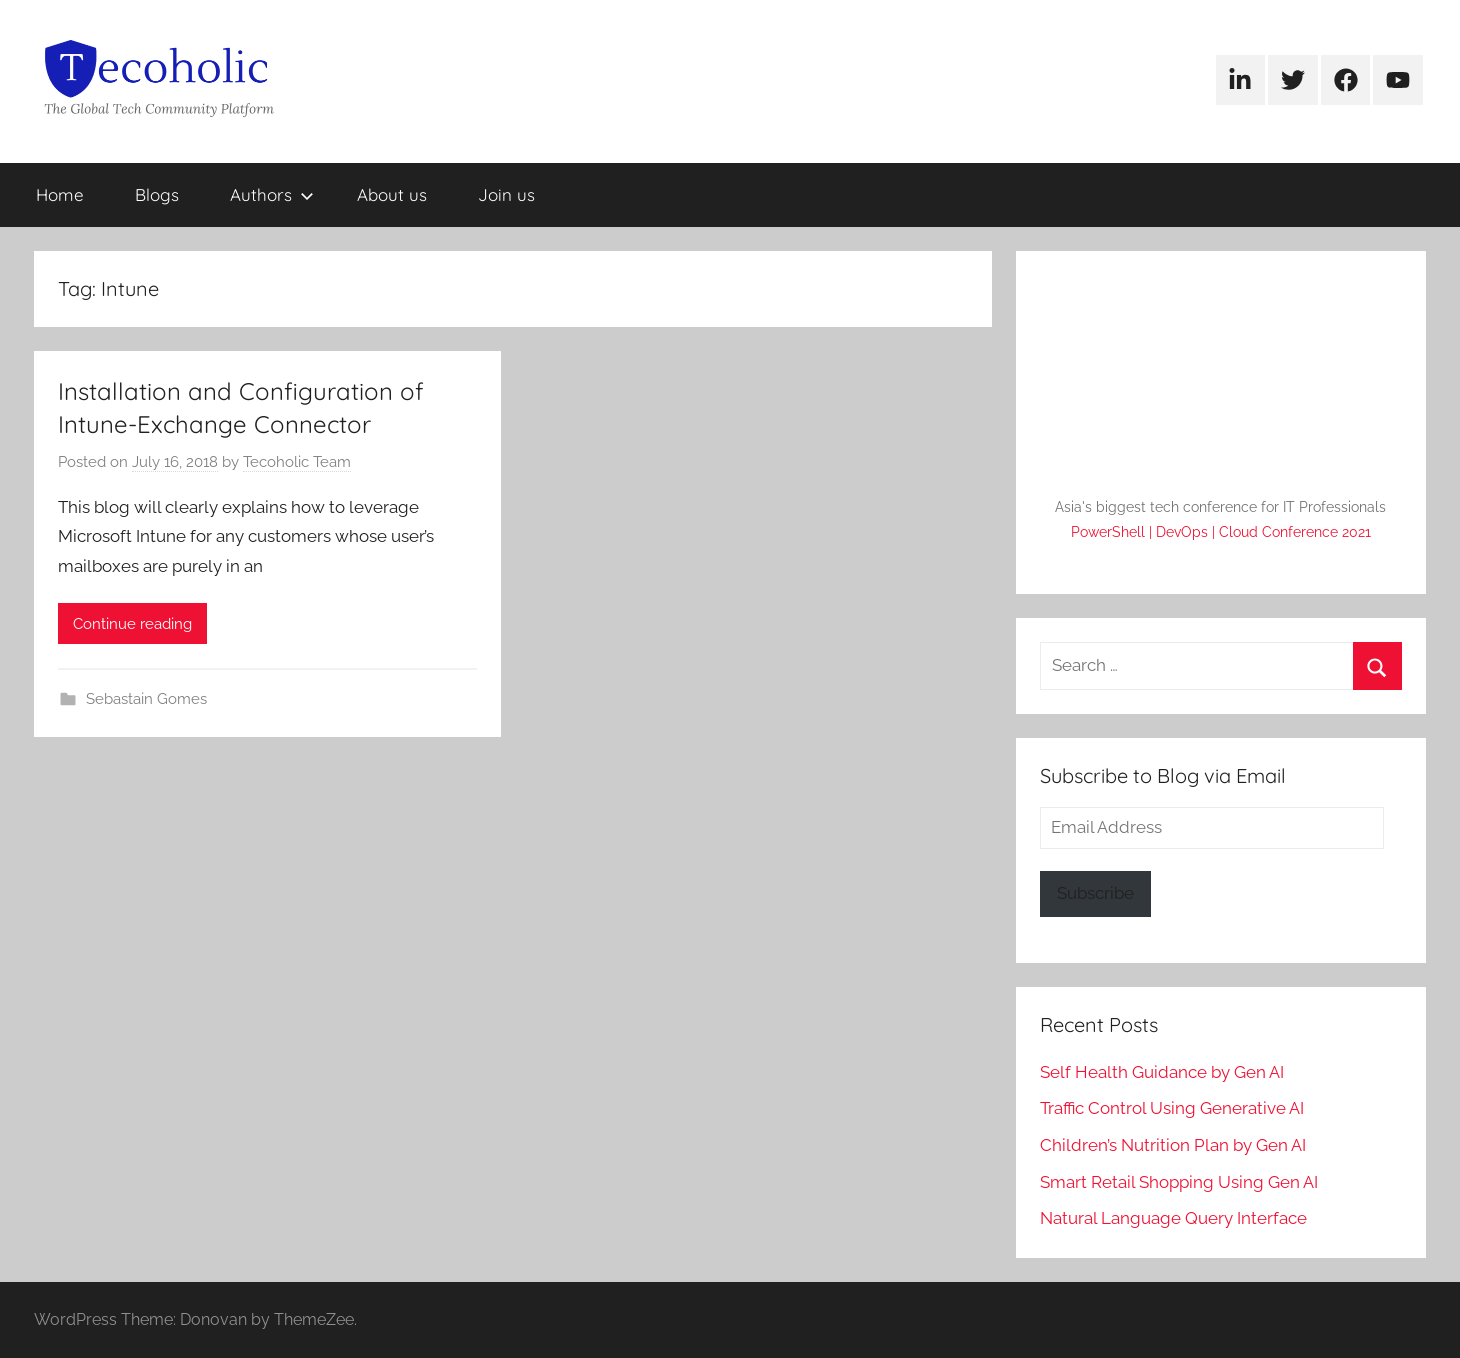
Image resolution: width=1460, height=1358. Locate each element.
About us (392, 194)
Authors (272, 194)
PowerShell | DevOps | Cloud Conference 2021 (1221, 532)
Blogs (157, 194)
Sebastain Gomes (146, 699)
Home (60, 194)
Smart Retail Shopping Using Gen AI (1179, 1182)
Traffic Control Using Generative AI (1172, 1108)
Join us (506, 194)
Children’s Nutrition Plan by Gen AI (1173, 1145)
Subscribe (1095, 893)
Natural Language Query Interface (1173, 1218)
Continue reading (132, 624)
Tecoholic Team (297, 462)
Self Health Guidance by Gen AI (1162, 1072)
